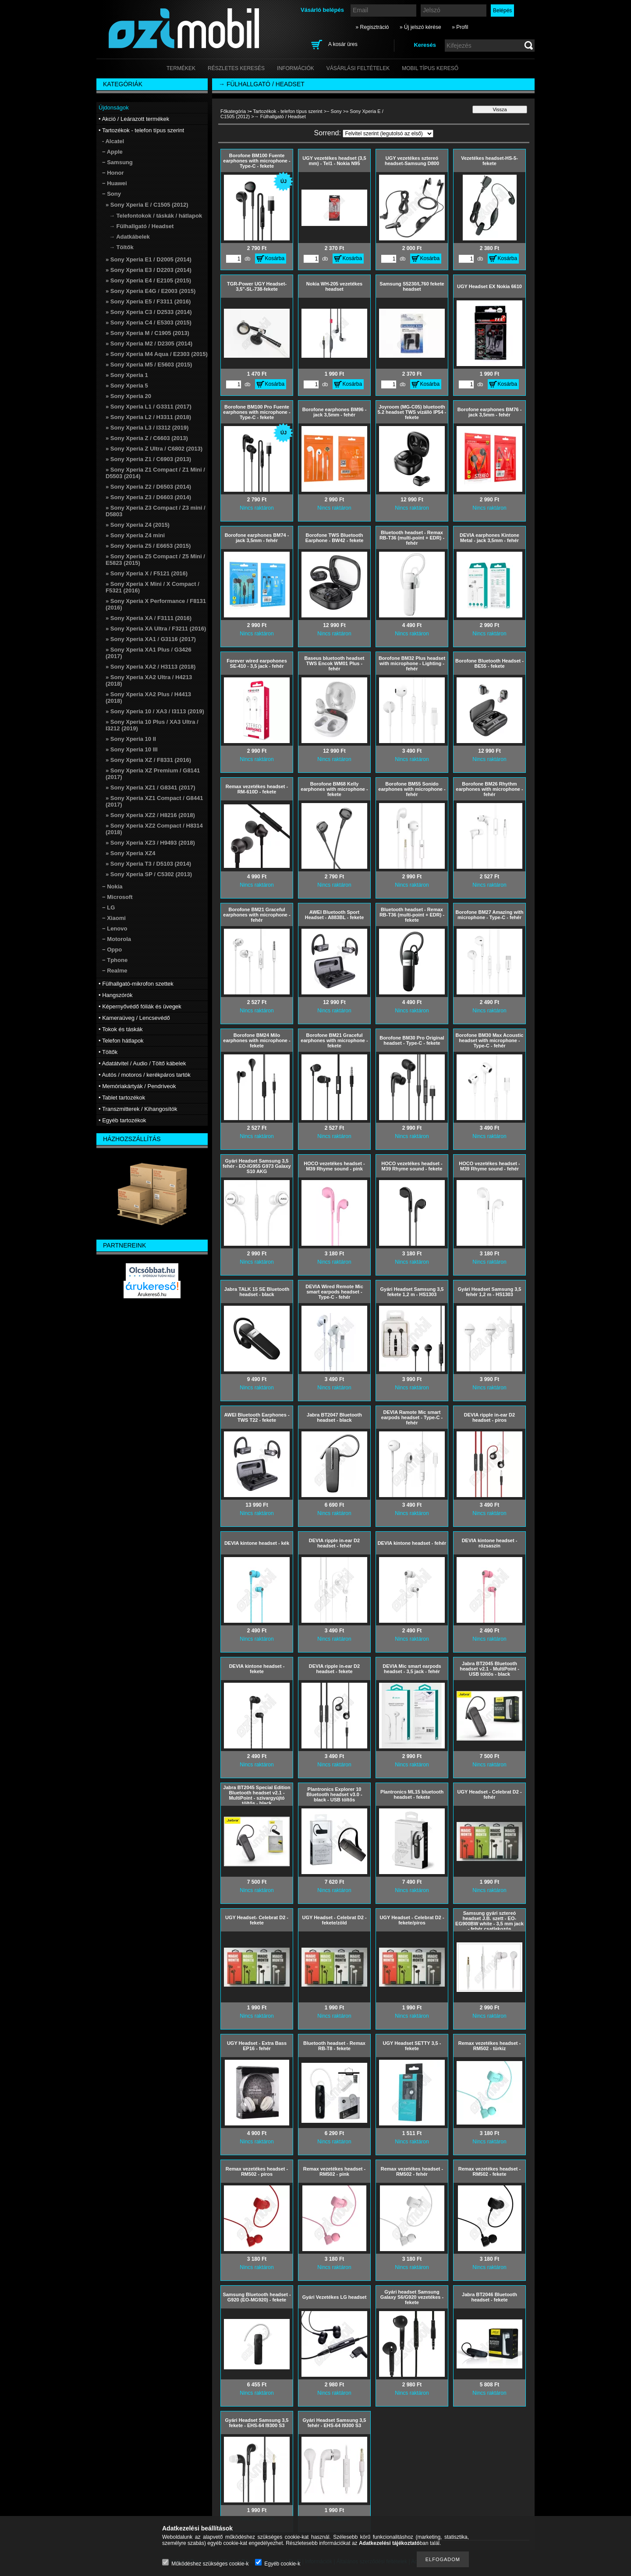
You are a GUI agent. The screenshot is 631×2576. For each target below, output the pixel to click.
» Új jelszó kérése (420, 27)
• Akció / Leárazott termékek (134, 119)
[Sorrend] (388, 133)
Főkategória (233, 111)
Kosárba (275, 258)
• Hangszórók (116, 995)
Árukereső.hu (152, 1294)
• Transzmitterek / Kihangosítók (138, 1109)
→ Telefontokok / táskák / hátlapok (155, 215)
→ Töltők (121, 247)
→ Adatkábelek (129, 236)
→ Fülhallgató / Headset (141, 226)
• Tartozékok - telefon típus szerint (286, 111)
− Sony (334, 111)
